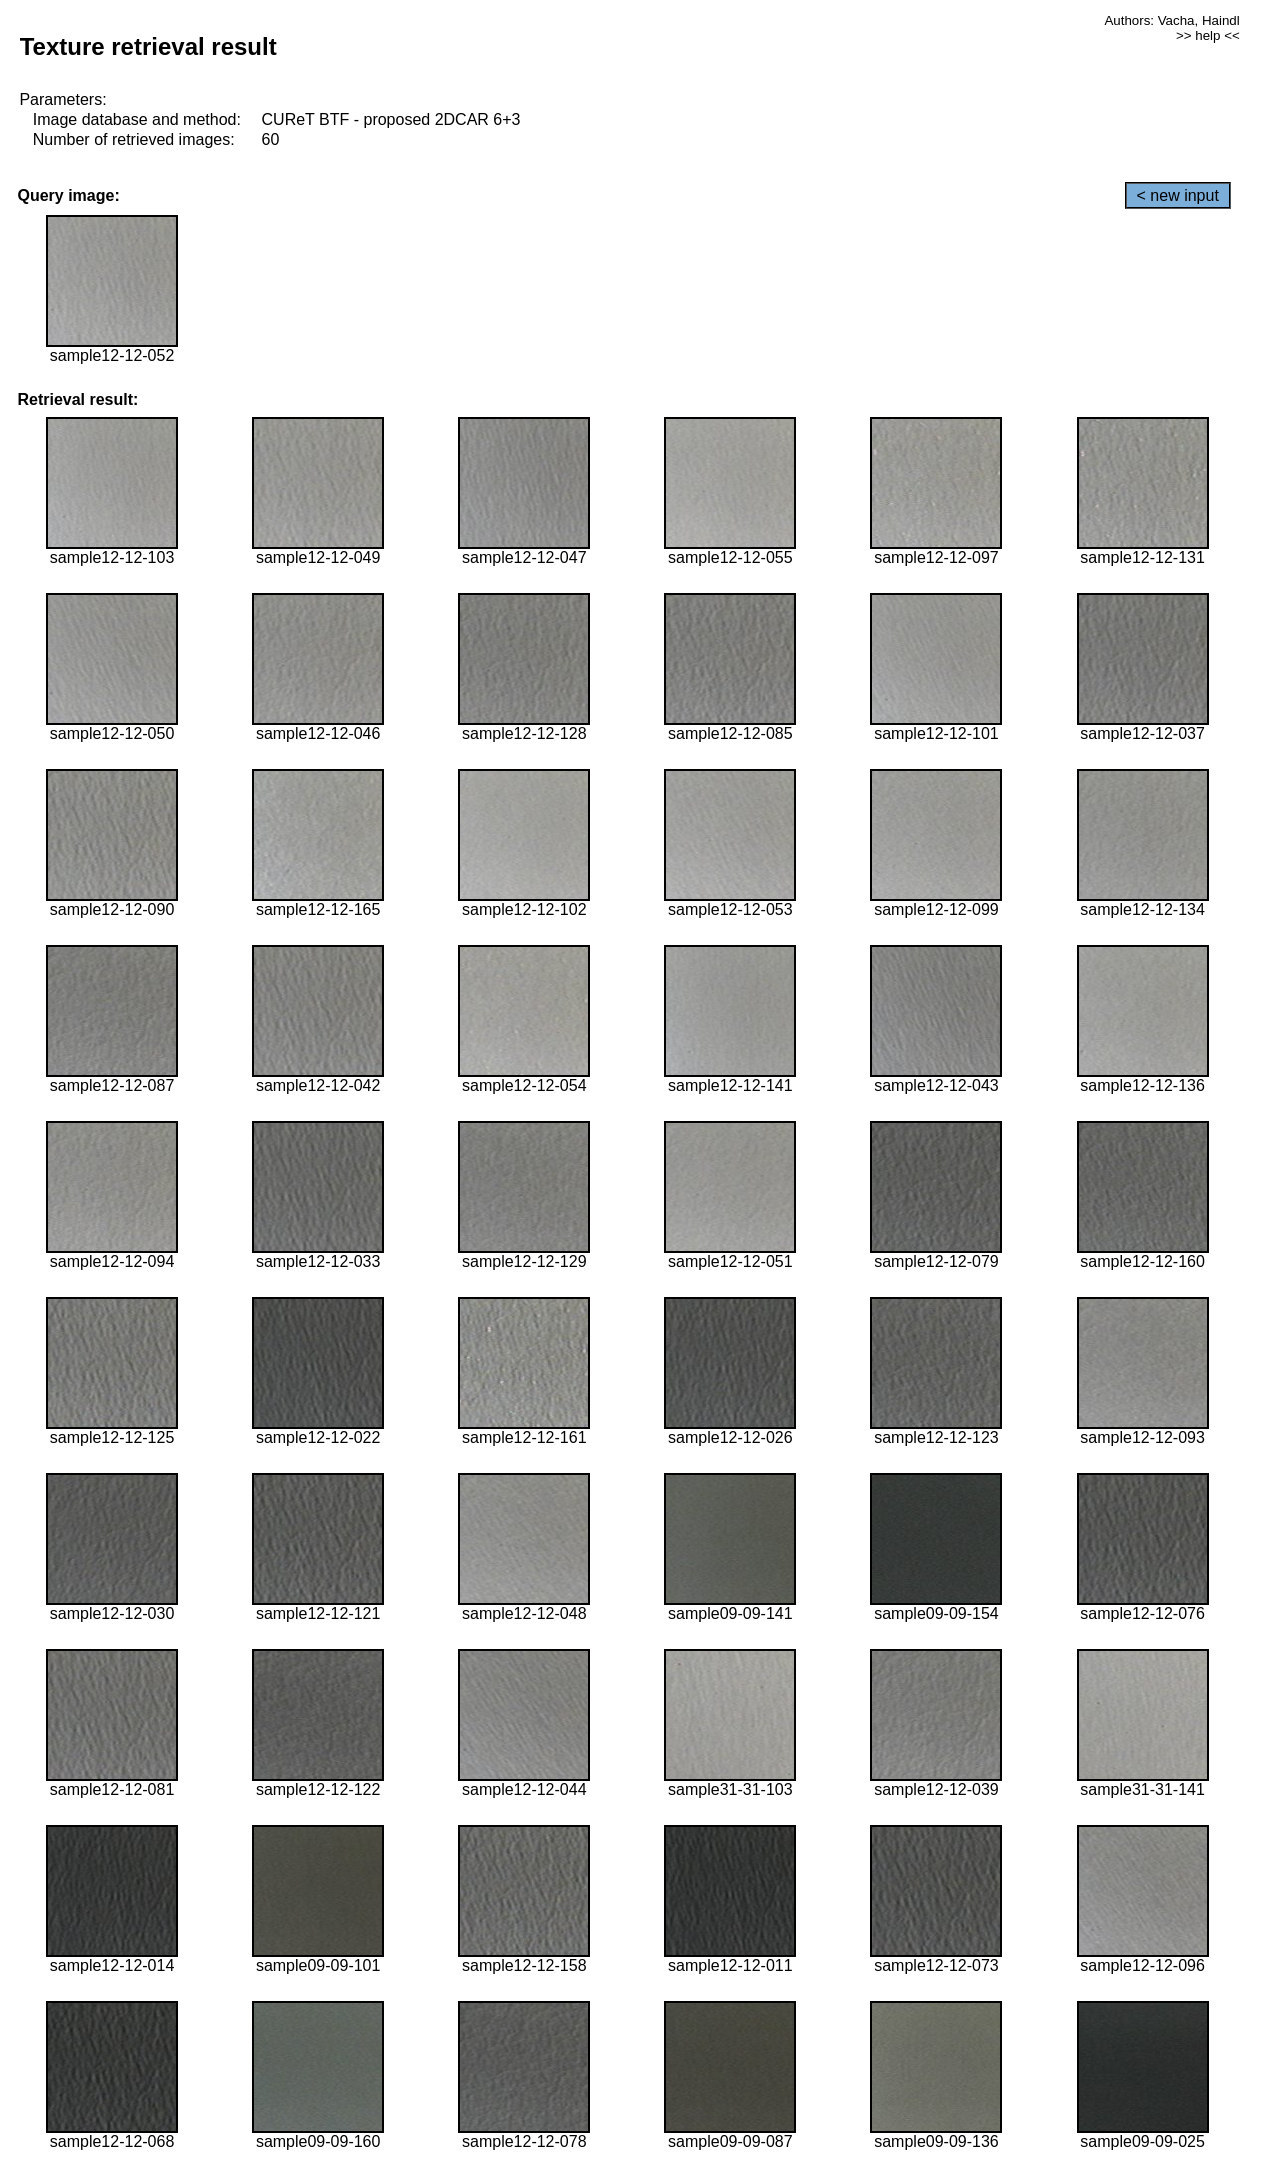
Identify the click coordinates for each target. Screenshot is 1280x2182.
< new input (1178, 195)
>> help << (1208, 35)
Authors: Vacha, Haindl (1171, 20)
